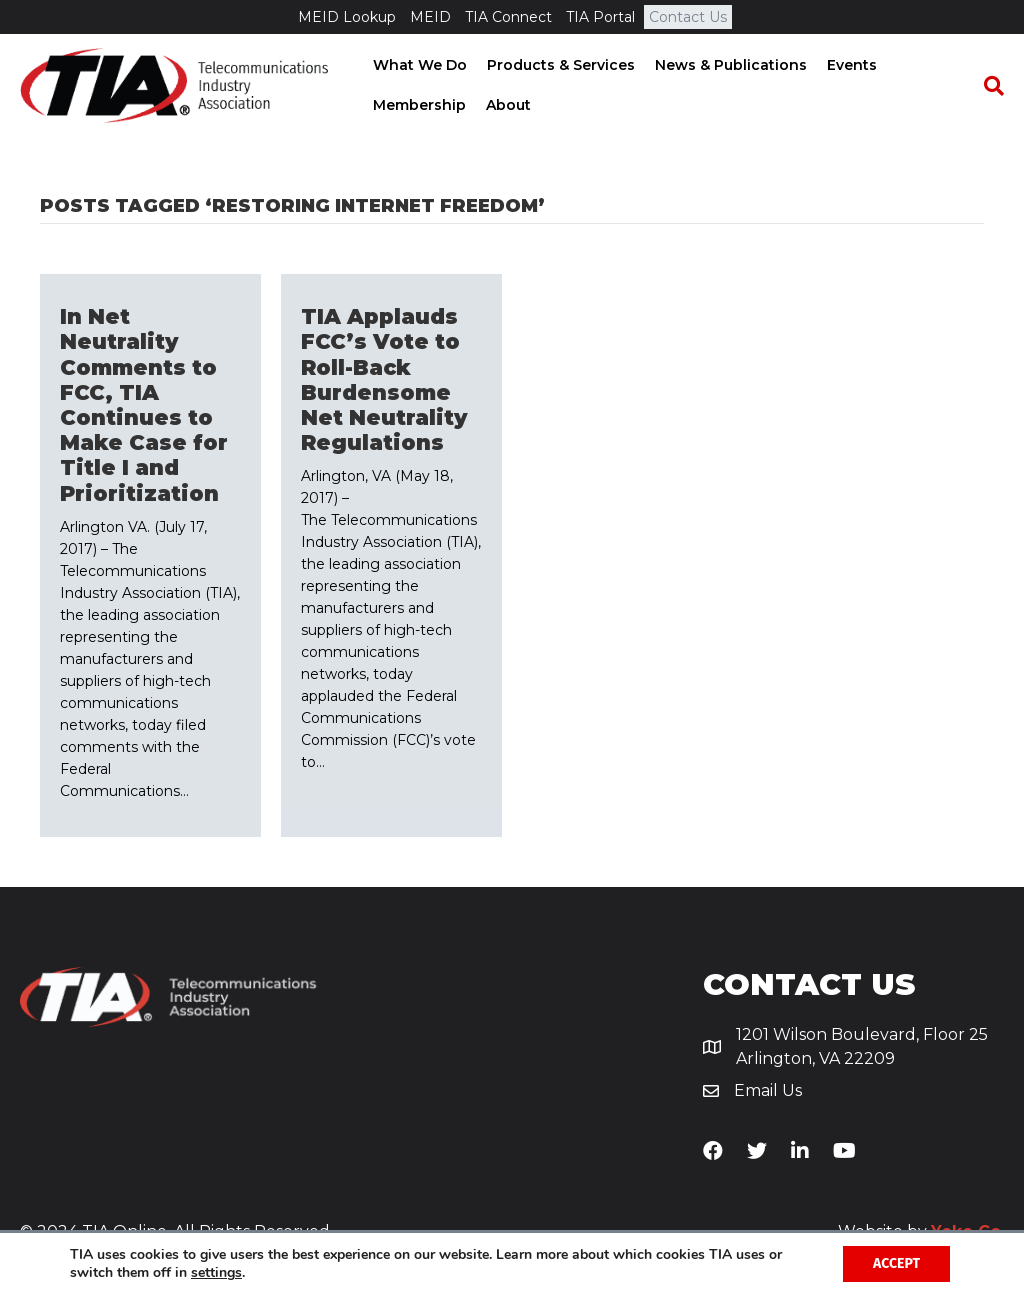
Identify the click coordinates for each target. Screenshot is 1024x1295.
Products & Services (559, 65)
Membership (417, 105)
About (506, 105)
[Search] (989, 86)
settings (216, 1273)
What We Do (418, 65)
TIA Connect (508, 17)
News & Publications (729, 65)
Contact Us (688, 17)
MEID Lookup (347, 17)
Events (850, 65)
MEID (430, 17)
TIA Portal (600, 17)
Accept (896, 1263)
